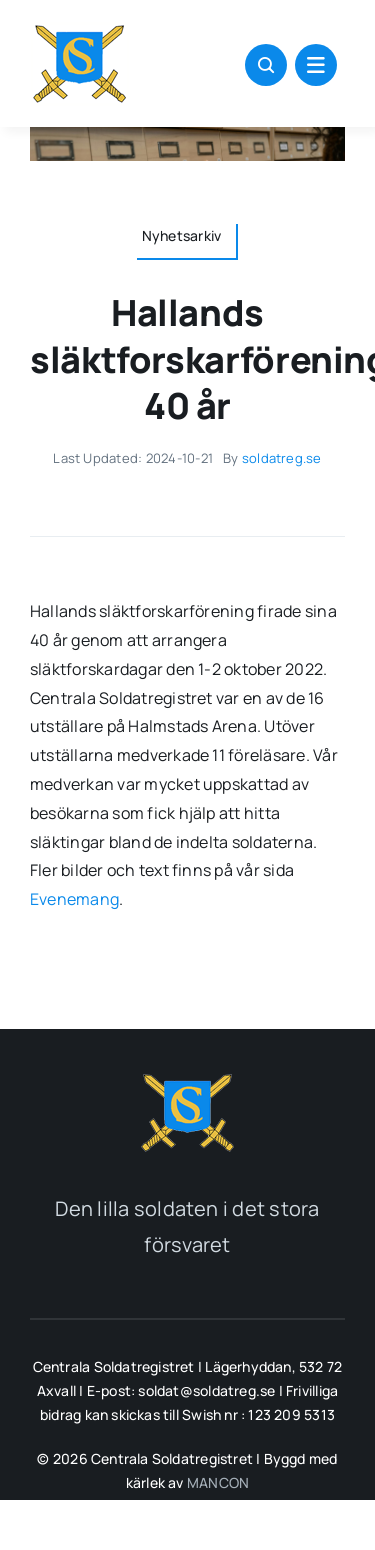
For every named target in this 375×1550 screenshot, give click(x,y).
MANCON (218, 1482)
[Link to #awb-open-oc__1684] (316, 65)
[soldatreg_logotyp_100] (80, 28)
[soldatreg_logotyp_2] (188, 1077)
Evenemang (74, 899)
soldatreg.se (282, 458)
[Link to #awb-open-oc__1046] (266, 65)
